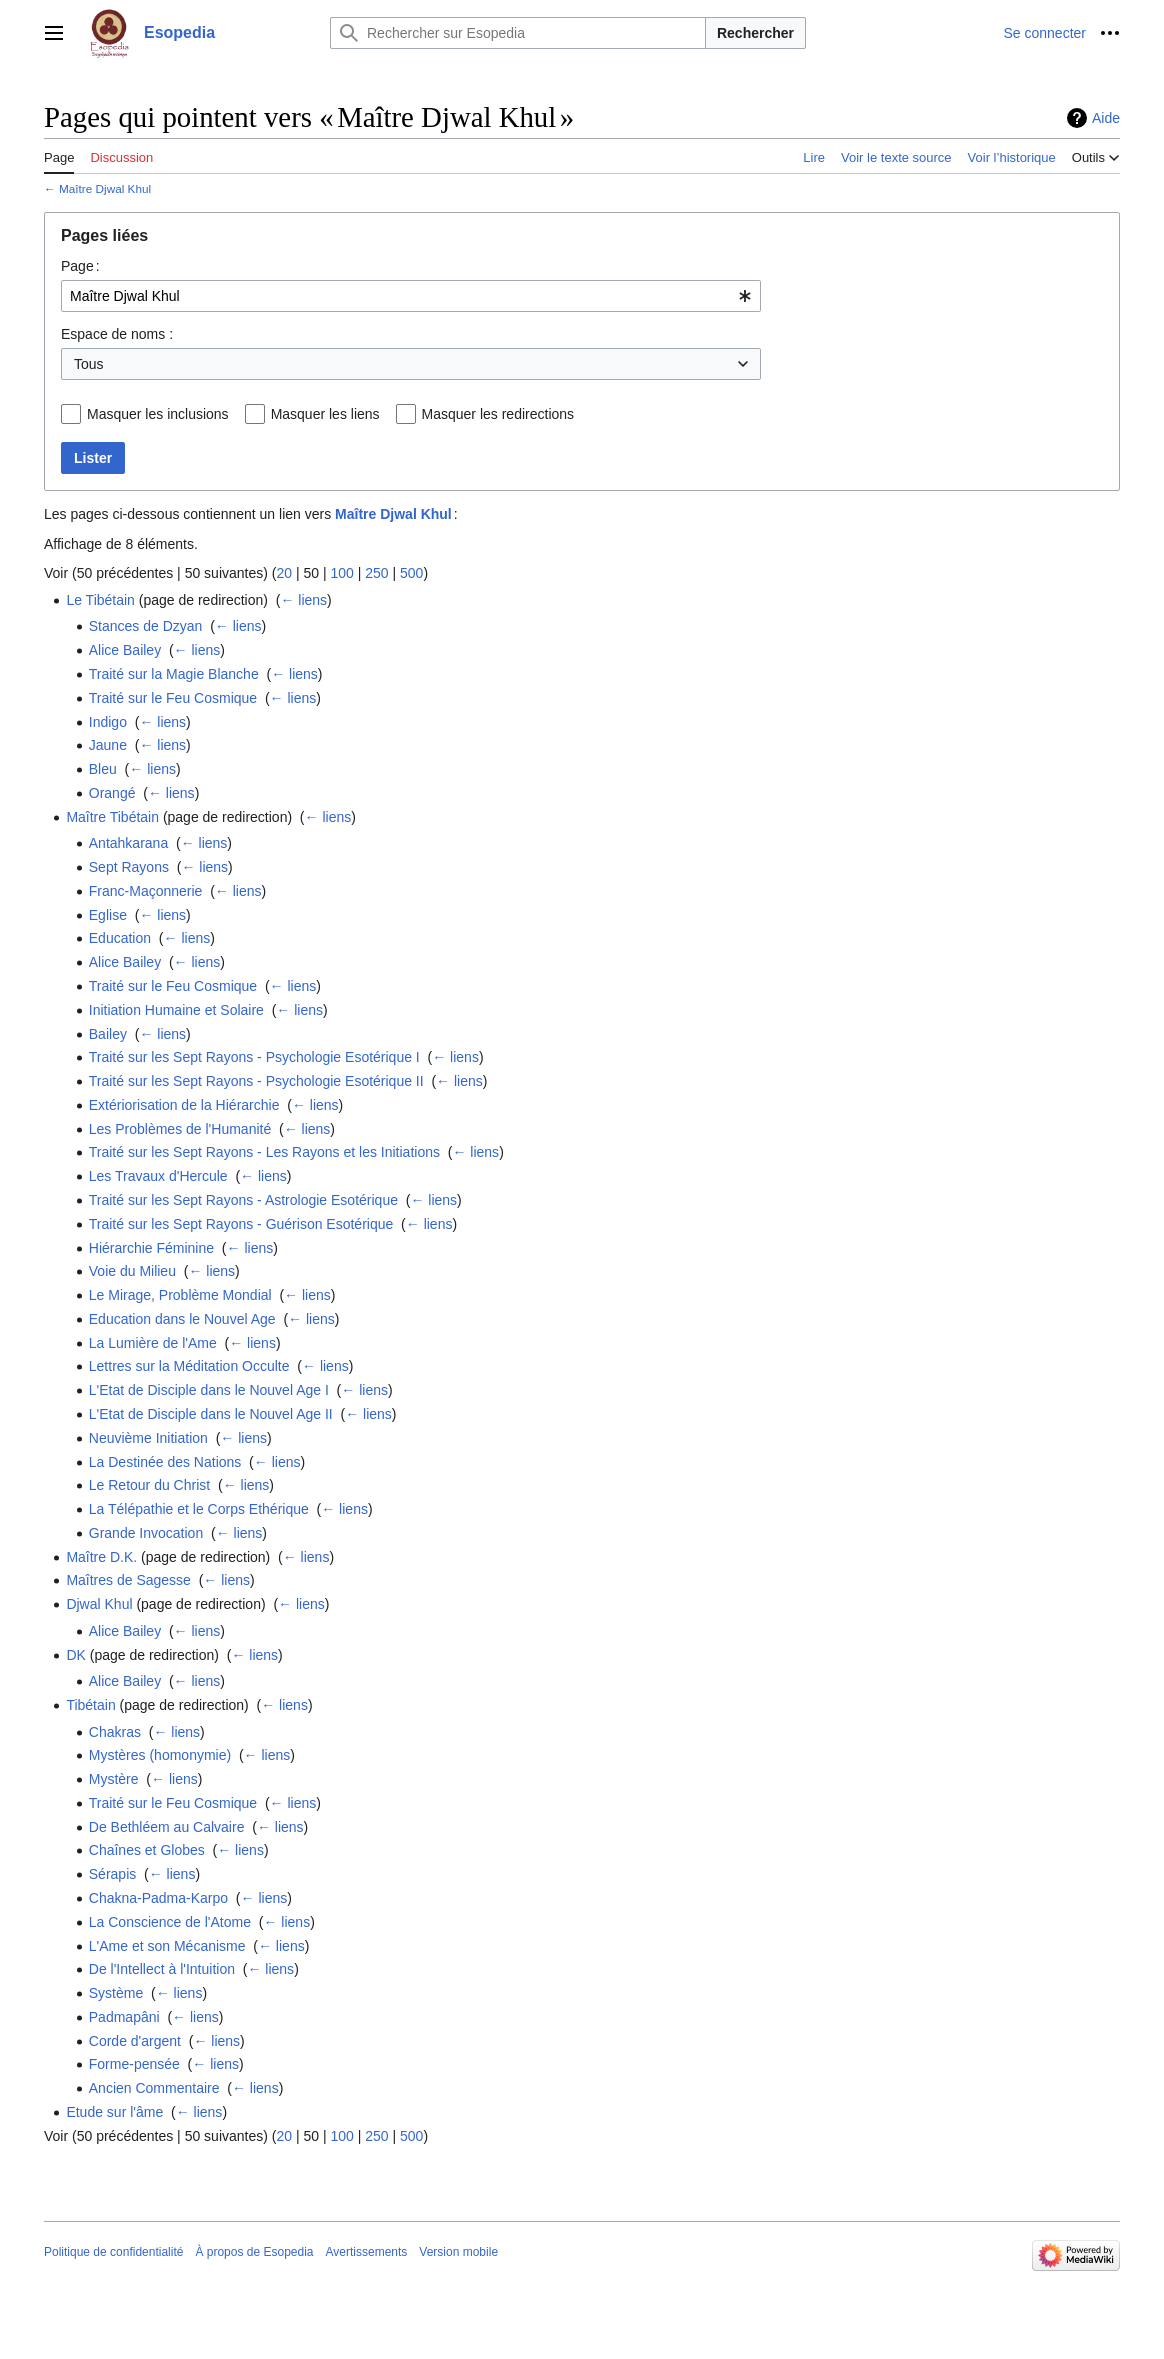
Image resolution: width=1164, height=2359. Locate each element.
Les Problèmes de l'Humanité (180, 1129)
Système (116, 1993)
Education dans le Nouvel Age (182, 1319)
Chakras (115, 1732)
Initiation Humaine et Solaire (176, 1010)
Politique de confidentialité (113, 2252)
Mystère (114, 1779)
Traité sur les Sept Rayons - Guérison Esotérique (241, 1224)
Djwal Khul (99, 1604)
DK (75, 1655)
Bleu (103, 769)
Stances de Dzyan (146, 626)
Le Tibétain (100, 600)
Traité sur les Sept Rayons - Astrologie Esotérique (243, 1200)
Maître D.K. (101, 1557)
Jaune (108, 745)
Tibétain (90, 1705)
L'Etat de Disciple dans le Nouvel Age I (209, 1390)
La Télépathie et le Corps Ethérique (199, 1509)
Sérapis (112, 1874)
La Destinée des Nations (165, 1462)
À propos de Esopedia (254, 2252)
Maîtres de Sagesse (128, 1580)
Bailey (108, 1034)
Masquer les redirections (498, 414)
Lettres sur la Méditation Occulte (189, 1366)
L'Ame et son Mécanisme (167, 1946)
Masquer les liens (325, 414)
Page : (80, 266)
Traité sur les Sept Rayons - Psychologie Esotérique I (254, 1057)
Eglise (108, 915)
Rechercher (755, 33)
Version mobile (458, 2252)
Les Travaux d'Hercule (158, 1176)
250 (376, 573)
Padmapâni (124, 2017)
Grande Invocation (146, 1533)
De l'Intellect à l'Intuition (162, 1969)
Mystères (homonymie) (160, 1755)
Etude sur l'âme (114, 2112)
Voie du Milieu (132, 1271)
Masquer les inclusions (158, 414)
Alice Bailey (125, 650)
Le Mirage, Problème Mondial (180, 1295)
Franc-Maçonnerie (146, 891)
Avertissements (367, 2252)
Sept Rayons (129, 867)
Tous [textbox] (89, 364)
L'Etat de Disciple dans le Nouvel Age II (211, 1414)
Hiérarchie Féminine (151, 1248)
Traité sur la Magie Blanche (174, 674)
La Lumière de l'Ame (153, 1343)
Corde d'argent (135, 2041)
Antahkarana (128, 843)
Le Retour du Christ (149, 1485)
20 (284, 573)
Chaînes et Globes (147, 1850)
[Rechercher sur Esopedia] (518, 33)
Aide (1106, 118)
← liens (303, 600)
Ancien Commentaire (154, 2088)
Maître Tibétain (112, 817)
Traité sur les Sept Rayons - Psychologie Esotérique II (256, 1081)
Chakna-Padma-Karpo (158, 1898)
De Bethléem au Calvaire (167, 1827)
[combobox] (411, 296)
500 (411, 573)
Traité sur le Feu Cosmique (173, 698)
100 (341, 573)
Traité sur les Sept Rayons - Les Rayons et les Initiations (264, 1152)
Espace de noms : (117, 334)
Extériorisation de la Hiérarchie (184, 1105)
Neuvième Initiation (148, 1438)
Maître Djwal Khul (105, 188)
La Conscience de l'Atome (170, 1922)
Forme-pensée (134, 2064)
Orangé (112, 793)
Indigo (108, 722)
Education (120, 938)
